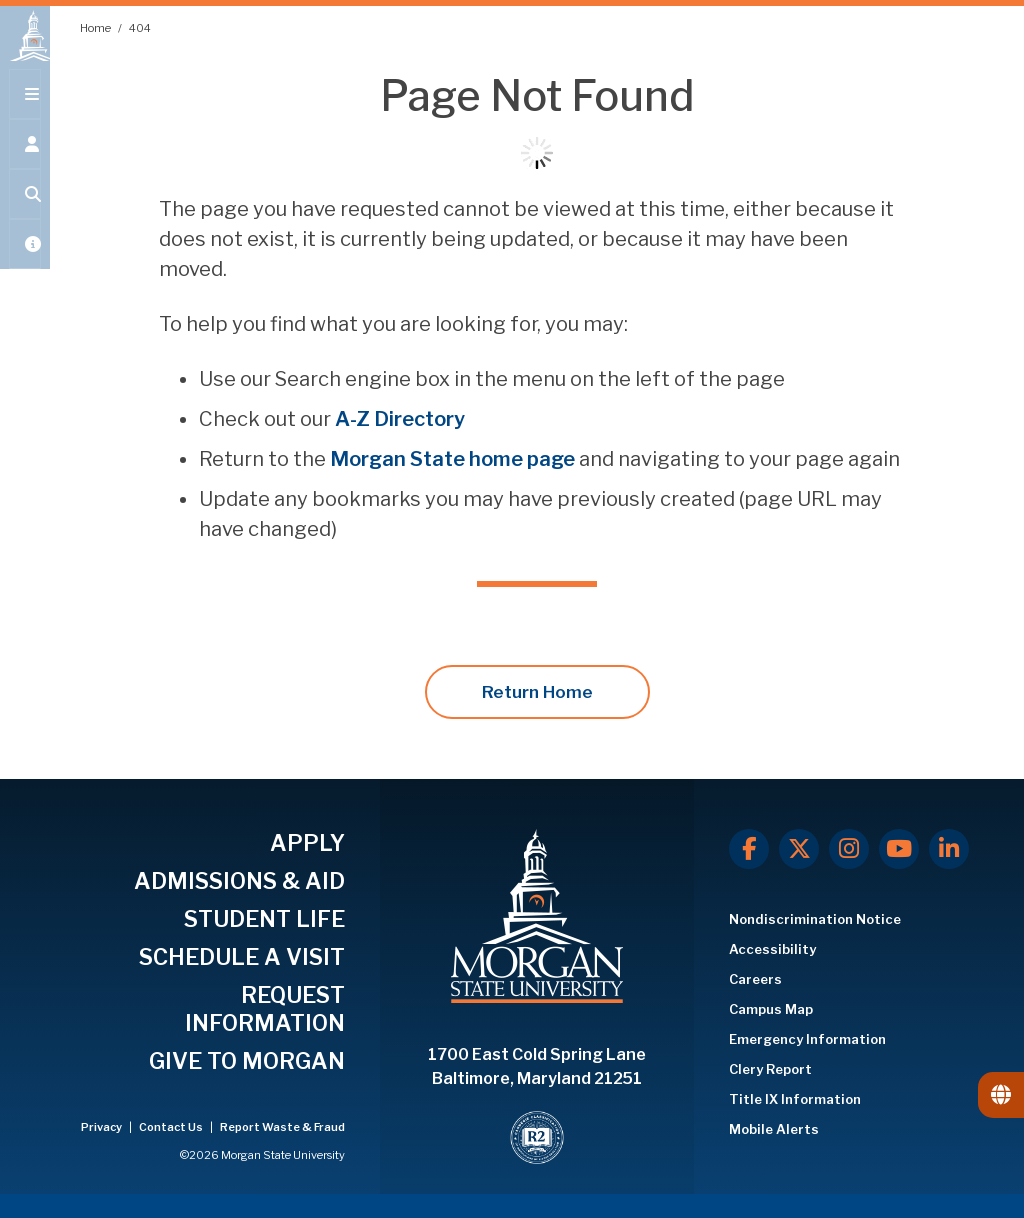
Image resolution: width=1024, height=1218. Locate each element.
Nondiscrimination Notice (815, 919)
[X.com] (799, 849)
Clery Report (770, 1069)
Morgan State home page (452, 459)
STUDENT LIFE (264, 919)
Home (96, 28)
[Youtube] (899, 849)
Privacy (102, 1127)
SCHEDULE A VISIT (242, 957)
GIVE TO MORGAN (247, 1061)
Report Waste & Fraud (282, 1127)
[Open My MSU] (25, 262)
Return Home (537, 692)
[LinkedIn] (949, 849)
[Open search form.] (25, 212)
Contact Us (172, 1127)
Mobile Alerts (774, 1129)
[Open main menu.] (25, 112)
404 (140, 28)
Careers (755, 979)
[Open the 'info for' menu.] (25, 162)
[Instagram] (849, 849)
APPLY (307, 843)
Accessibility (772, 949)
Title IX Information (795, 1099)
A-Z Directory (400, 419)
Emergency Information (807, 1039)
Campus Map (771, 1009)
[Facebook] (749, 849)
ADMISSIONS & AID (239, 881)
